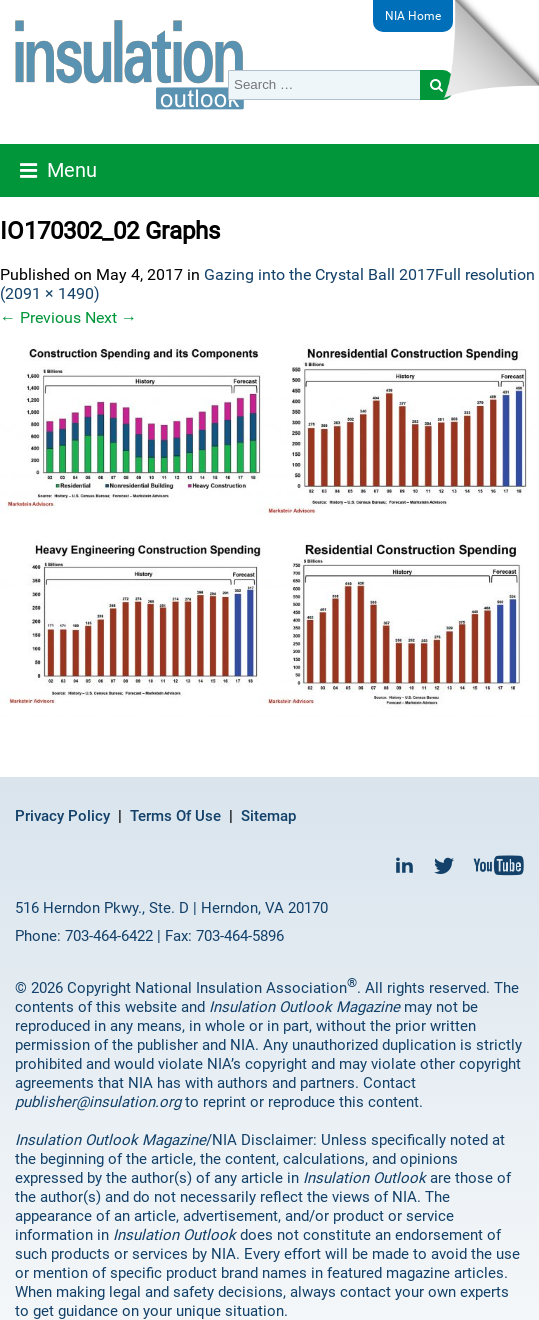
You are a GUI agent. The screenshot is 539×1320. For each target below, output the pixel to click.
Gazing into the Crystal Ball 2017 (319, 274)
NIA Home (413, 16)
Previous (40, 317)
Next (111, 317)
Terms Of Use (175, 816)
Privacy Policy (62, 816)
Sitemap (268, 816)
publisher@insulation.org (98, 1102)
